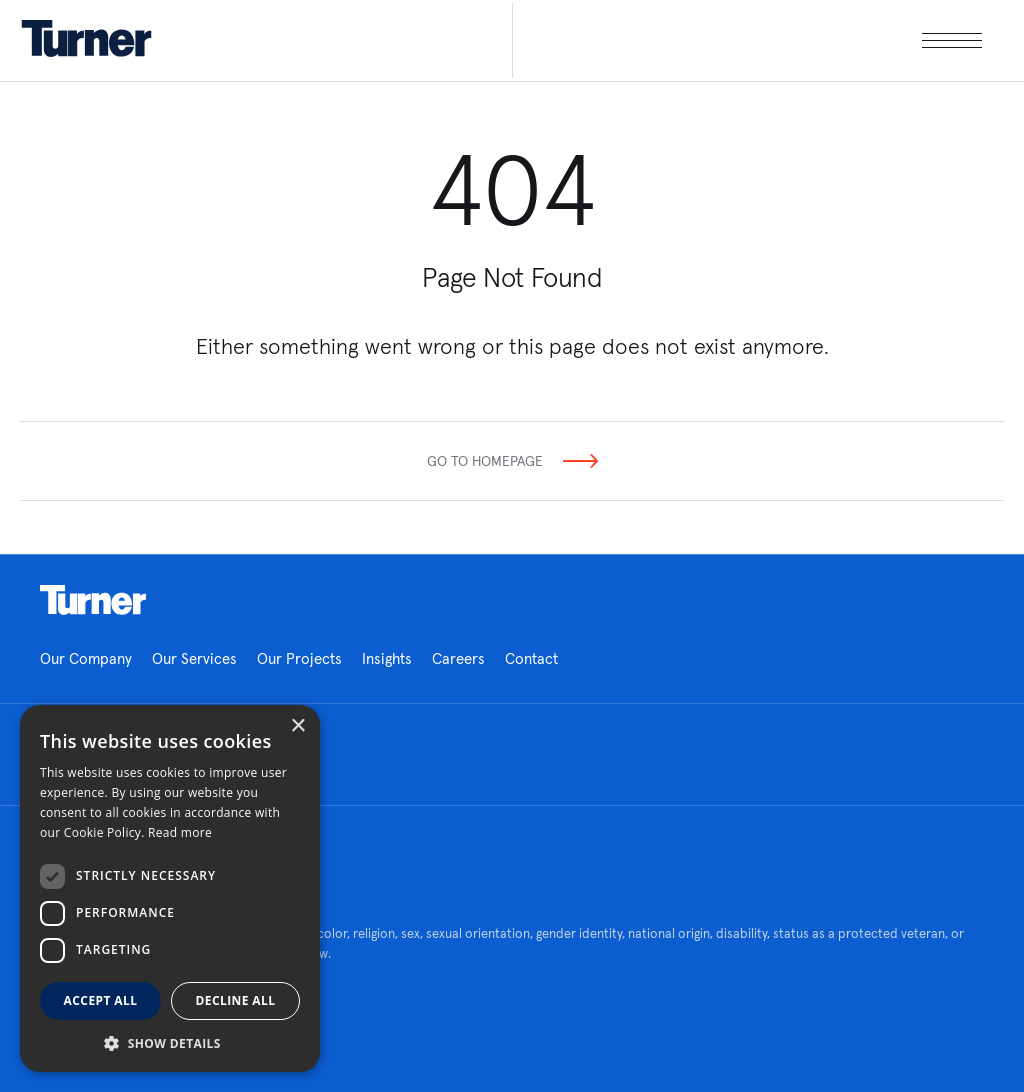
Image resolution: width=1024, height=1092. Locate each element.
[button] (170, 1042)
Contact (531, 658)
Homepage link (93, 600)
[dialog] (170, 888)
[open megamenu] (747, 40)
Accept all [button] (101, 1000)
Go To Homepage (485, 461)
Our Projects (299, 658)
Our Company (86, 658)
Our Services (194, 658)
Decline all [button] (236, 1000)
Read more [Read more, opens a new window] (180, 832)
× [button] (297, 726)
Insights (387, 658)
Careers (458, 658)
